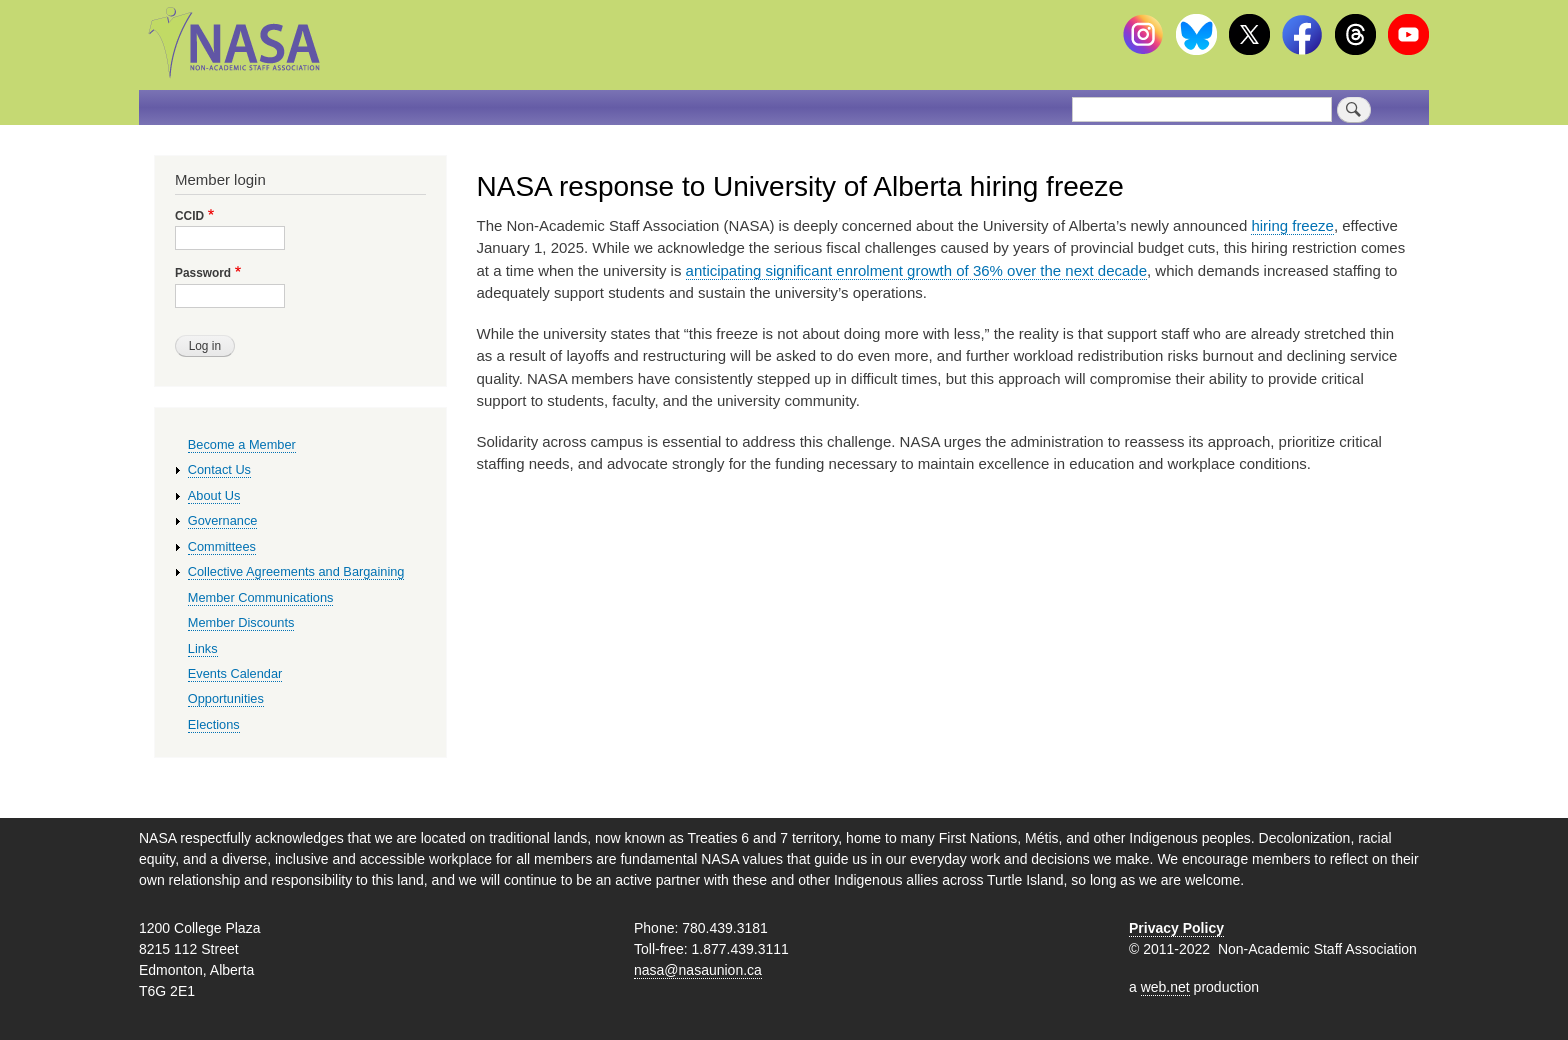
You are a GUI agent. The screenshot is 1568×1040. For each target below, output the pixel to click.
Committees (222, 546)
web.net (1165, 987)
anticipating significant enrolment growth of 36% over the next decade (916, 270)
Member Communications (261, 597)
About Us (214, 495)
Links (203, 648)
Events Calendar (235, 673)
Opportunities (226, 698)
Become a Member (242, 444)
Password (203, 273)
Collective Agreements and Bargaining (296, 571)
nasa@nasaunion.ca (698, 970)
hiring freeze (1292, 225)
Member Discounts (241, 622)
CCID (189, 216)
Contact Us (219, 469)
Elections (214, 724)
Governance (223, 520)
